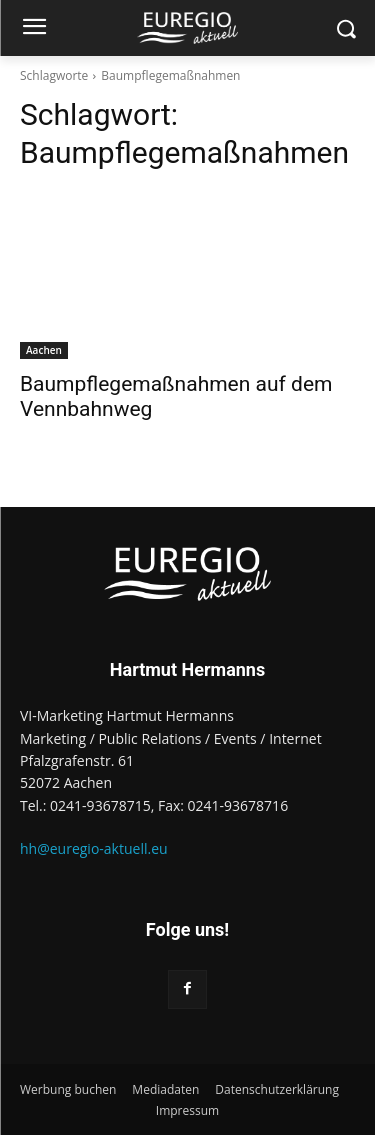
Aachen (44, 350)
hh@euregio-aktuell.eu (94, 848)
